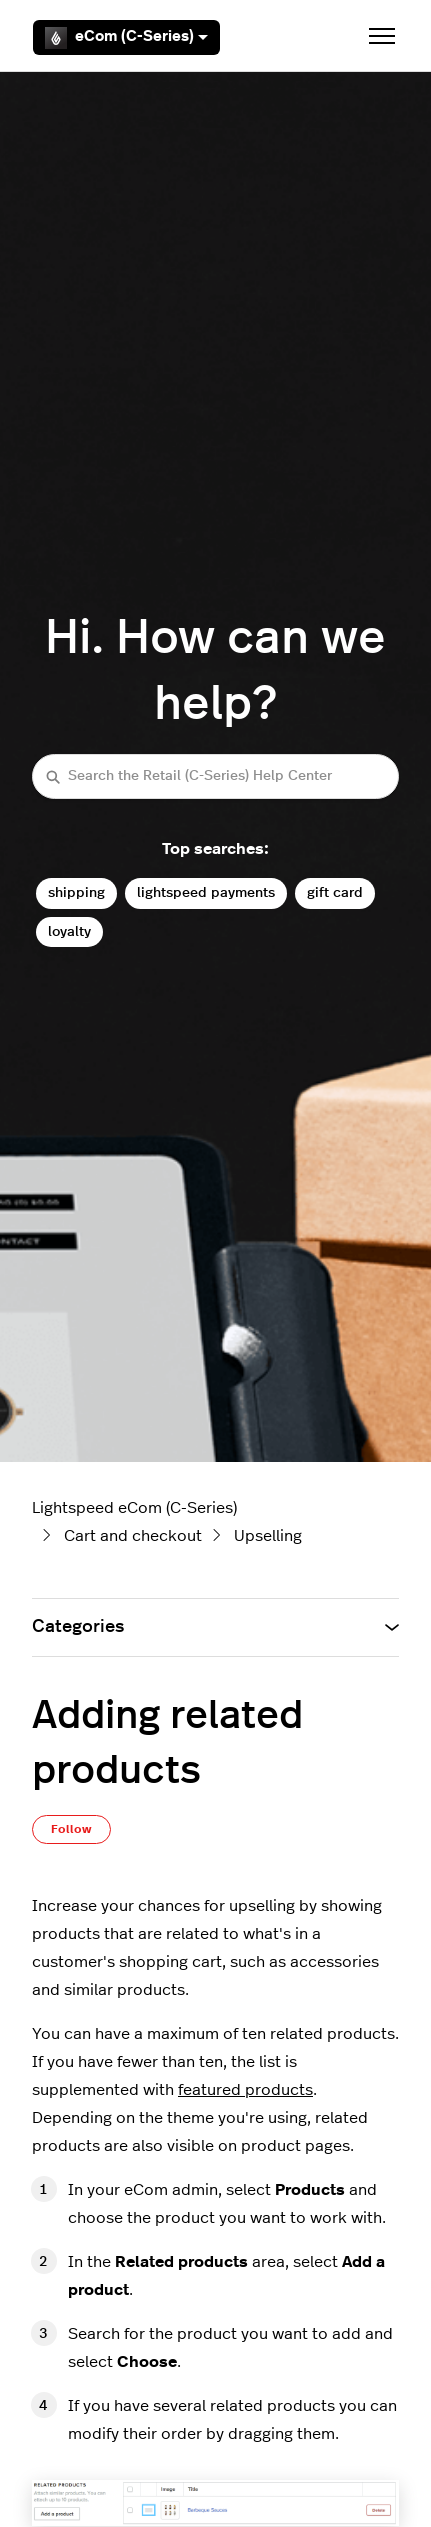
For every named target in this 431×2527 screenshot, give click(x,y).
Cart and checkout (133, 1536)
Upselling (268, 1536)
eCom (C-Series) (126, 38)
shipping (76, 892)
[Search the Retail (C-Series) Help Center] (215, 776)
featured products (245, 2090)
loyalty (69, 931)
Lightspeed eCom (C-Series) (134, 1508)
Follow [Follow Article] (71, 1829)
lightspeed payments (206, 892)
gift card (335, 892)
